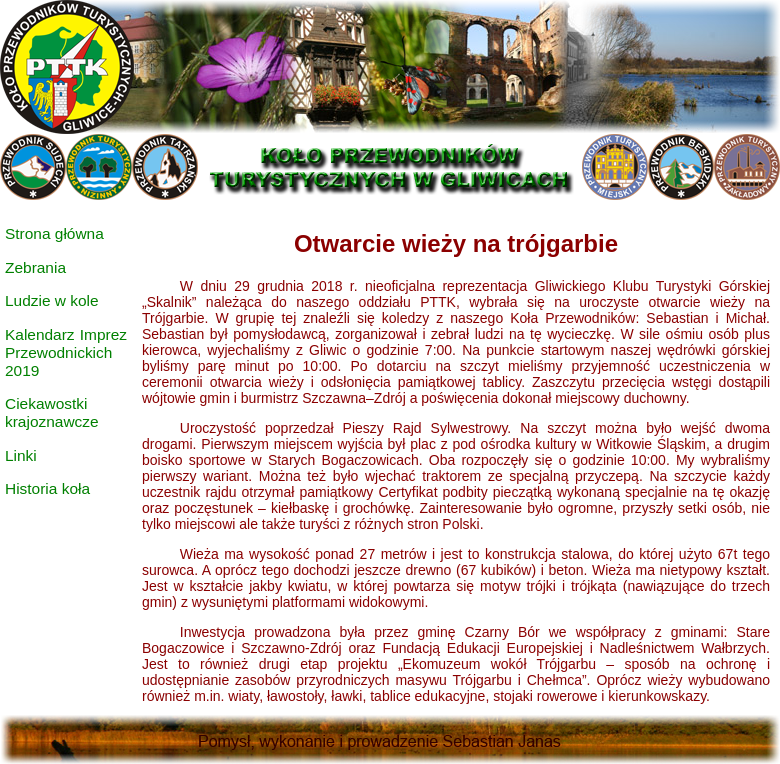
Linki (21, 455)
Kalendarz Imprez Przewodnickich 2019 (66, 352)
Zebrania (35, 267)
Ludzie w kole (52, 300)
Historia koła (47, 488)
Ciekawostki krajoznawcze (52, 412)
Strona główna (54, 233)
